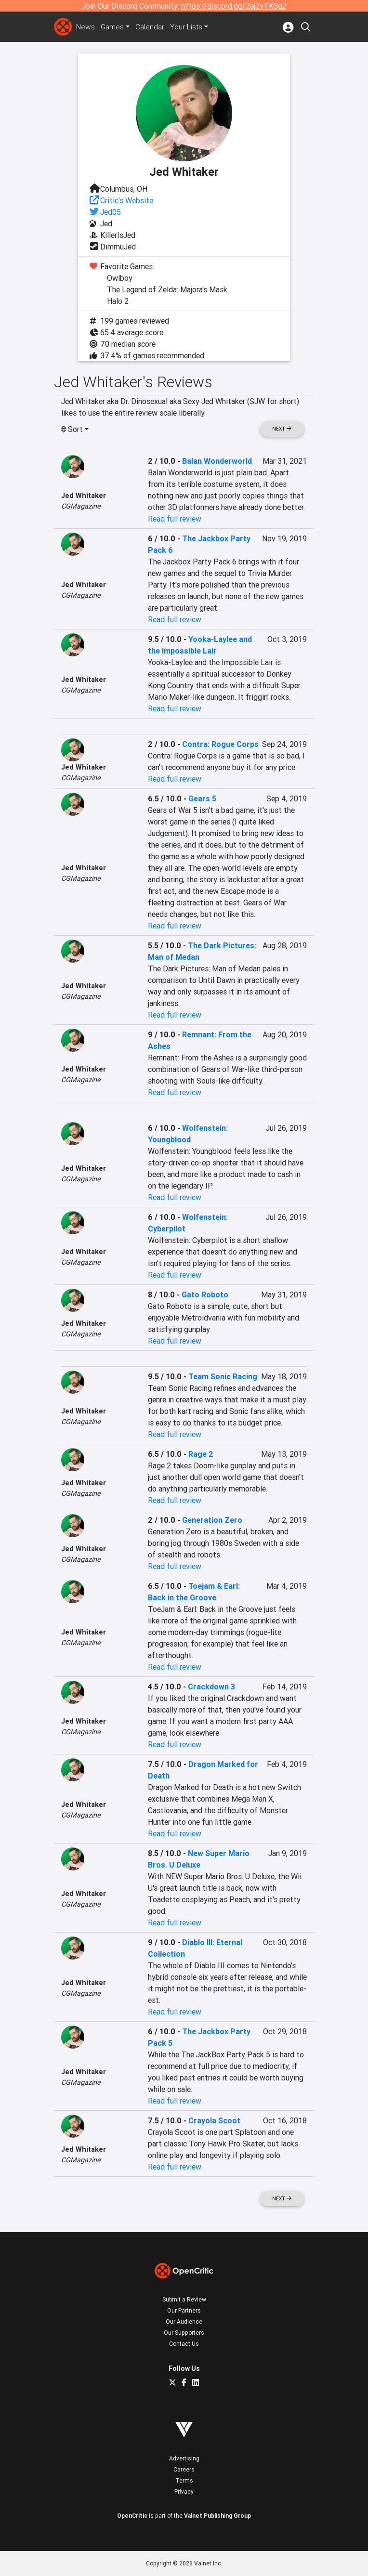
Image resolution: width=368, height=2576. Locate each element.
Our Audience (184, 2321)
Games (113, 27)
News (85, 27)
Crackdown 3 (211, 1686)
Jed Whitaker (83, 495)
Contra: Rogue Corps (220, 744)
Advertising (184, 2458)
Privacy (184, 2491)
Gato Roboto (205, 1294)
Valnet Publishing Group (217, 2515)
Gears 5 (202, 798)
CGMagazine (81, 506)
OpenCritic (132, 2515)
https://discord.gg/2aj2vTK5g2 (234, 6)
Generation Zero (212, 1520)
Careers (184, 2469)
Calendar (152, 27)
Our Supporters (184, 2332)
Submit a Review (184, 2299)
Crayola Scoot (214, 2120)
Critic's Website (126, 200)
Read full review (174, 518)
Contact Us (184, 2343)
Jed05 (110, 212)
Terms (184, 2480)
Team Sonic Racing (222, 1376)
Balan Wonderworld (217, 461)
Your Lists (188, 27)
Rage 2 (200, 1454)
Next (281, 429)
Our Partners (184, 2310)
